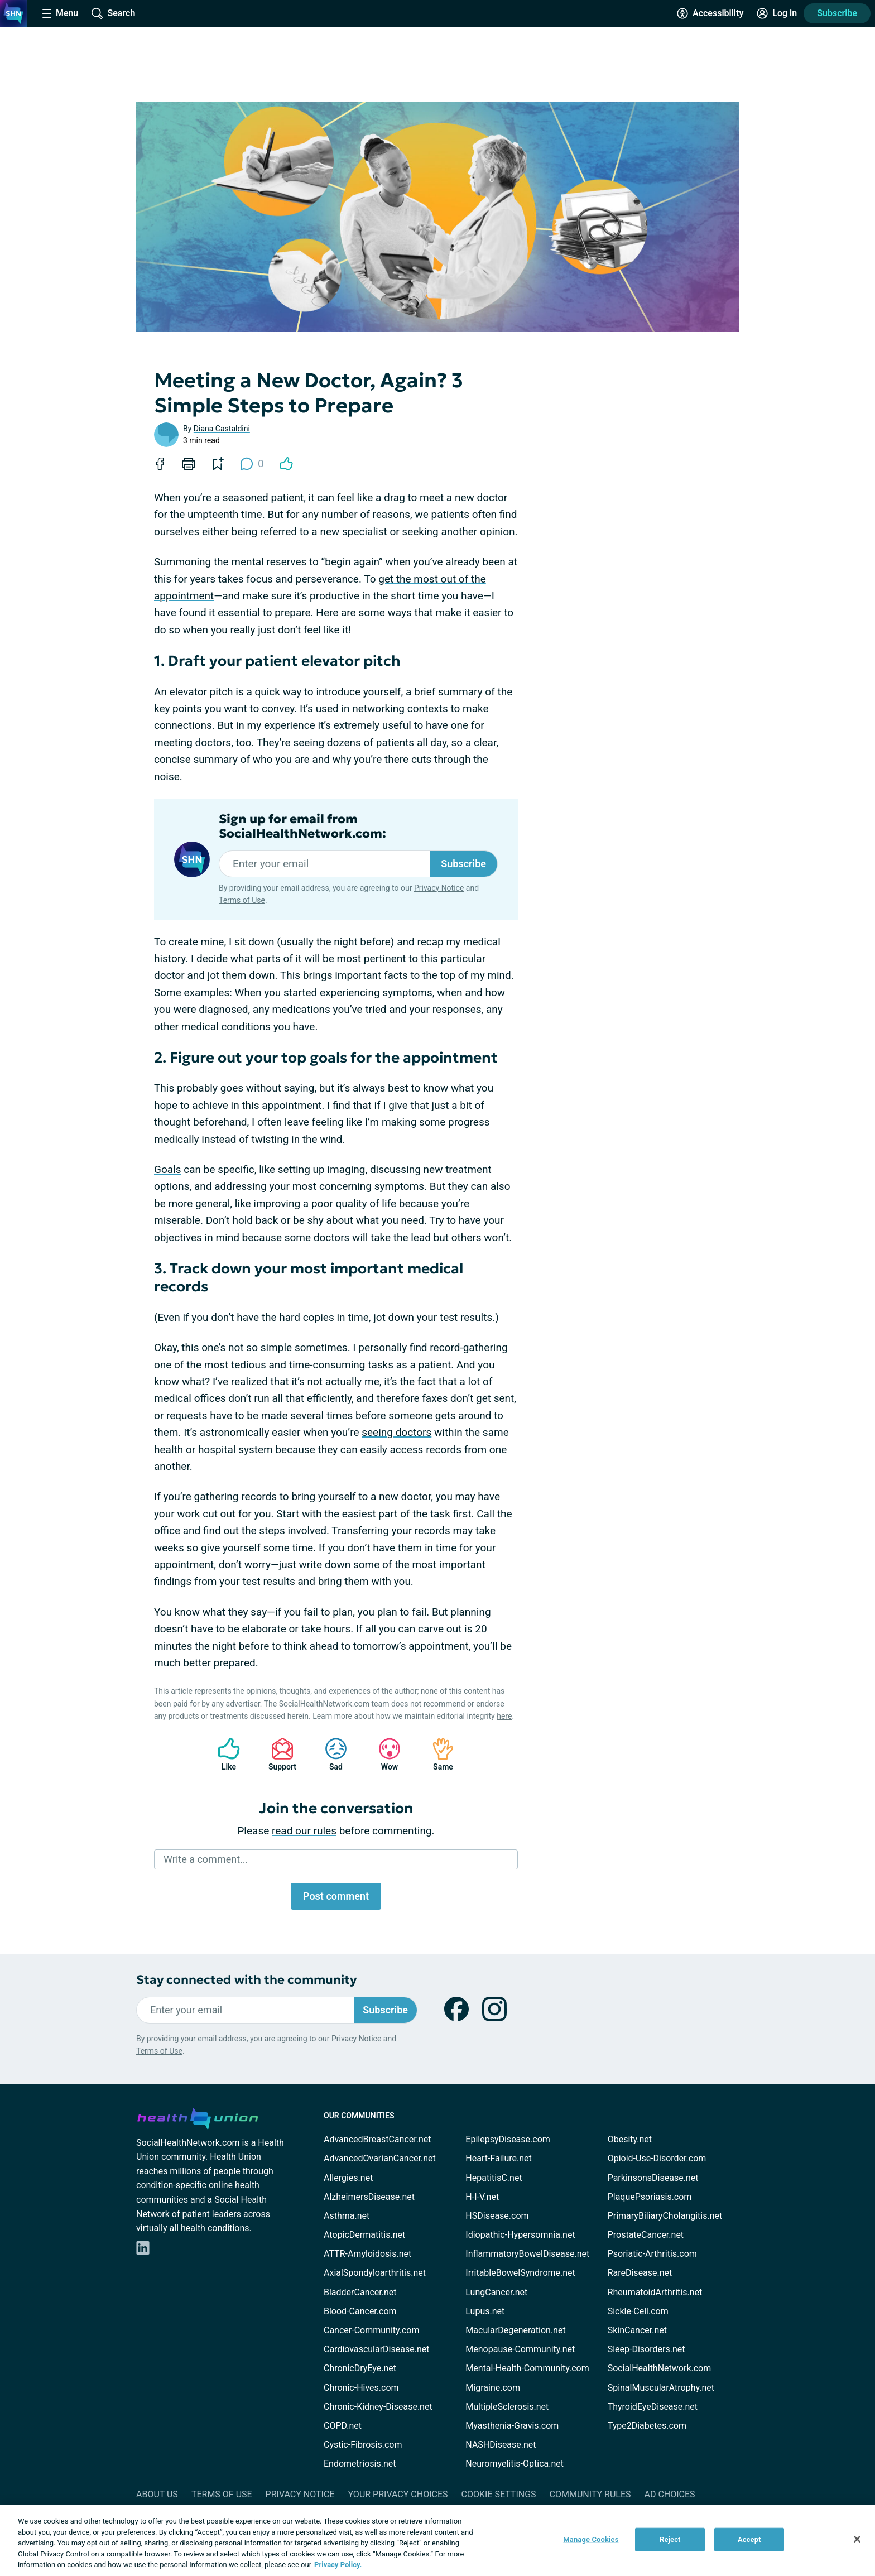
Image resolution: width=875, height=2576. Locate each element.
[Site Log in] (776, 13)
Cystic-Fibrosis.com (363, 2444)
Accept (749, 2539)
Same (437, 1754)
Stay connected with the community (246, 1979)
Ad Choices (670, 2494)
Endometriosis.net (360, 2463)
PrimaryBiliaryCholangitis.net (665, 2215)
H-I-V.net (482, 2196)
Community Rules (590, 2494)
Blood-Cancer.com (360, 2311)
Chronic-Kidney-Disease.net (378, 2406)
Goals (167, 1169)
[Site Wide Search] (113, 13)
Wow (384, 1754)
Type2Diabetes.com (647, 2425)
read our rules (304, 1830)
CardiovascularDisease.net (376, 2349)
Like (223, 1754)
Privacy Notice (439, 887)
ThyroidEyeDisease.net (653, 2406)
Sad (330, 1754)
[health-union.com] (197, 2116)
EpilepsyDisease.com (507, 2139)
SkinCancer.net (637, 2330)
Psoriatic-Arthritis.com (652, 2253)
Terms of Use (242, 900)
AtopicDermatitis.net (364, 2234)
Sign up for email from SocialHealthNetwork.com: (302, 826)
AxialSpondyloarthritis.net (375, 2272)
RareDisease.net (640, 2272)
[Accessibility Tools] (710, 13)
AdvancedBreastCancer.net (377, 2139)
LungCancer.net (496, 2292)
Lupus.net (484, 2311)
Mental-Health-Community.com (527, 2368)
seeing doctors (396, 1432)
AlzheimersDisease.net (369, 2196)
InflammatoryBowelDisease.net (527, 2253)
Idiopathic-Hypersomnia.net (520, 2234)
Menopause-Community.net (520, 2349)
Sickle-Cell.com (638, 2311)
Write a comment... (206, 1859)
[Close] (857, 2539)
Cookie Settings (498, 2494)
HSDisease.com (496, 2215)
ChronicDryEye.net (360, 2368)
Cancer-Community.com (372, 2330)
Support (278, 1754)
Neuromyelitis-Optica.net (514, 2463)
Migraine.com (492, 2387)
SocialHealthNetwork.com (659, 2368)
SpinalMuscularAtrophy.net (661, 2387)
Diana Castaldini (222, 428)
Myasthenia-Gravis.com (512, 2425)
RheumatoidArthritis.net (655, 2292)
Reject (670, 2539)
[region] (437, 2540)
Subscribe (837, 13)
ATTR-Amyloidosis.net (367, 2253)
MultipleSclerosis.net (507, 2406)
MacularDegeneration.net (515, 2330)
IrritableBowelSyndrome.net (520, 2272)
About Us (157, 2494)
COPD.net (343, 2425)
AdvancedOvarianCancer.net (380, 2158)
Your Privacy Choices (398, 2494)
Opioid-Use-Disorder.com (657, 2158)
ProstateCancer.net (646, 2234)
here (504, 1716)
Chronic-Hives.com (361, 2387)
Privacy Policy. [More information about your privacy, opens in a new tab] (338, 2564)
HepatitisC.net (493, 2178)
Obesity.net (630, 2139)
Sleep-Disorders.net (646, 2349)
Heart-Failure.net (498, 2158)
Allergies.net (348, 2178)
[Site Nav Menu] (60, 13)
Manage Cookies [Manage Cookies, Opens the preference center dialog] (590, 2539)
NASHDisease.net (500, 2444)
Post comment (336, 1896)
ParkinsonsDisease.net (653, 2178)
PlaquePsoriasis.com (650, 2196)
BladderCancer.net (360, 2292)
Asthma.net (346, 2215)
